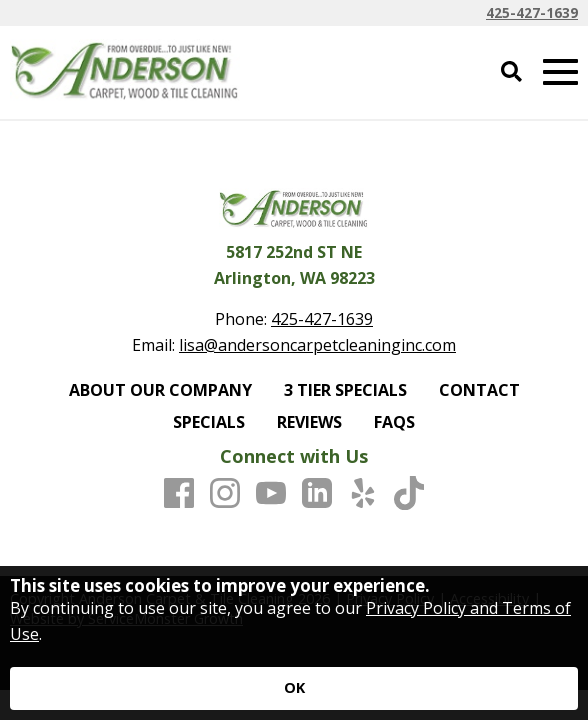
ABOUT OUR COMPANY (160, 390)
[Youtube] (271, 494)
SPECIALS (209, 422)
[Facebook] (179, 494)
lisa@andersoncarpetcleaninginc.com (317, 345)
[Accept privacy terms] (294, 688)
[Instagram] (225, 494)
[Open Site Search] (511, 72)
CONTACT (479, 390)
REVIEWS (309, 422)
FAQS (394, 422)
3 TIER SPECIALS (345, 390)
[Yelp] (363, 494)
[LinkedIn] (317, 494)
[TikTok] (409, 494)
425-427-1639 (532, 12)
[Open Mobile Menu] (560, 72)
